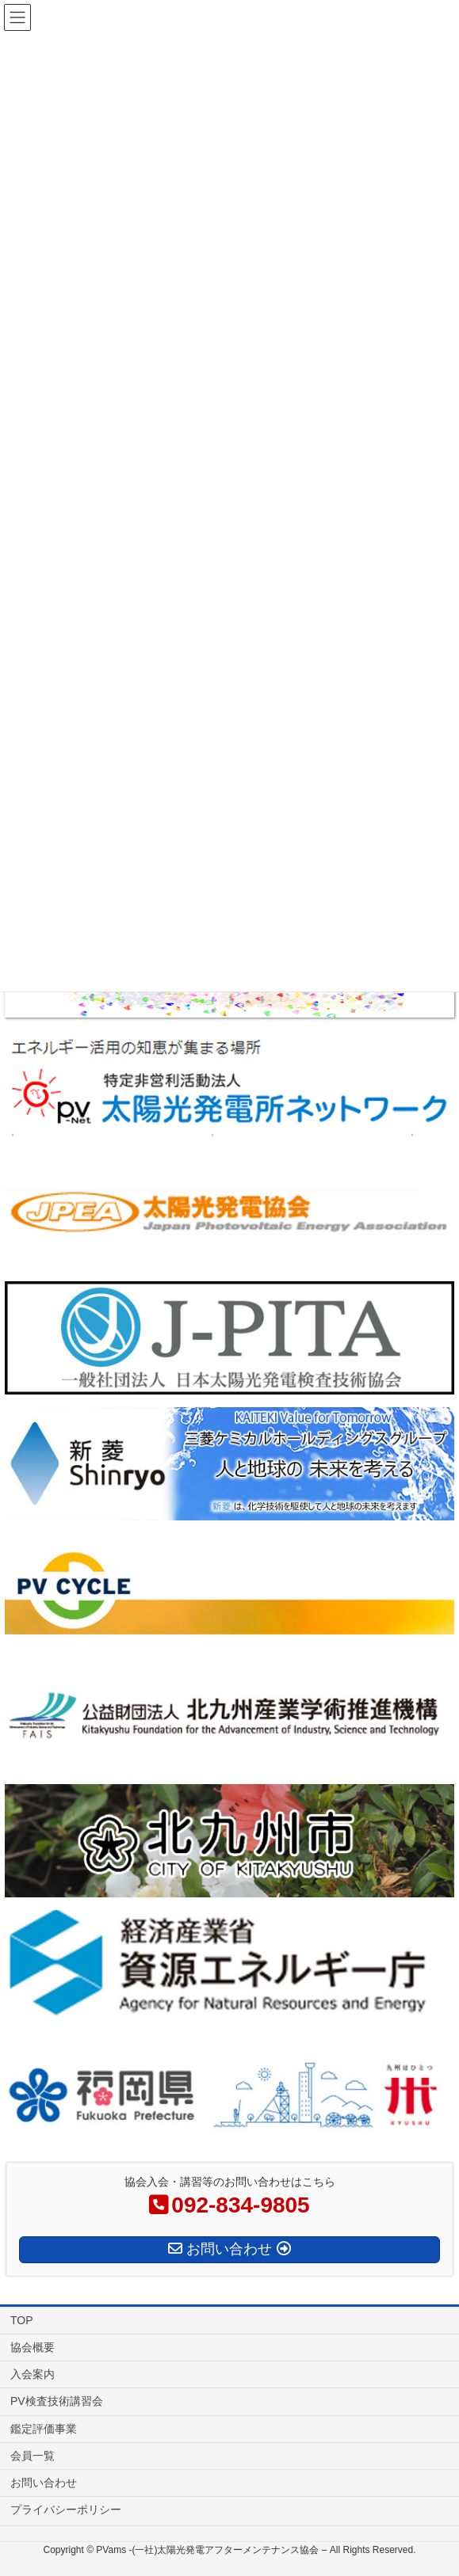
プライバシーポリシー (65, 2509)
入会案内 (32, 2374)
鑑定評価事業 (43, 2428)
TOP (21, 2320)
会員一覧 (32, 2455)
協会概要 (32, 2347)
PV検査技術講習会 (56, 2401)
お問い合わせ (43, 2482)
